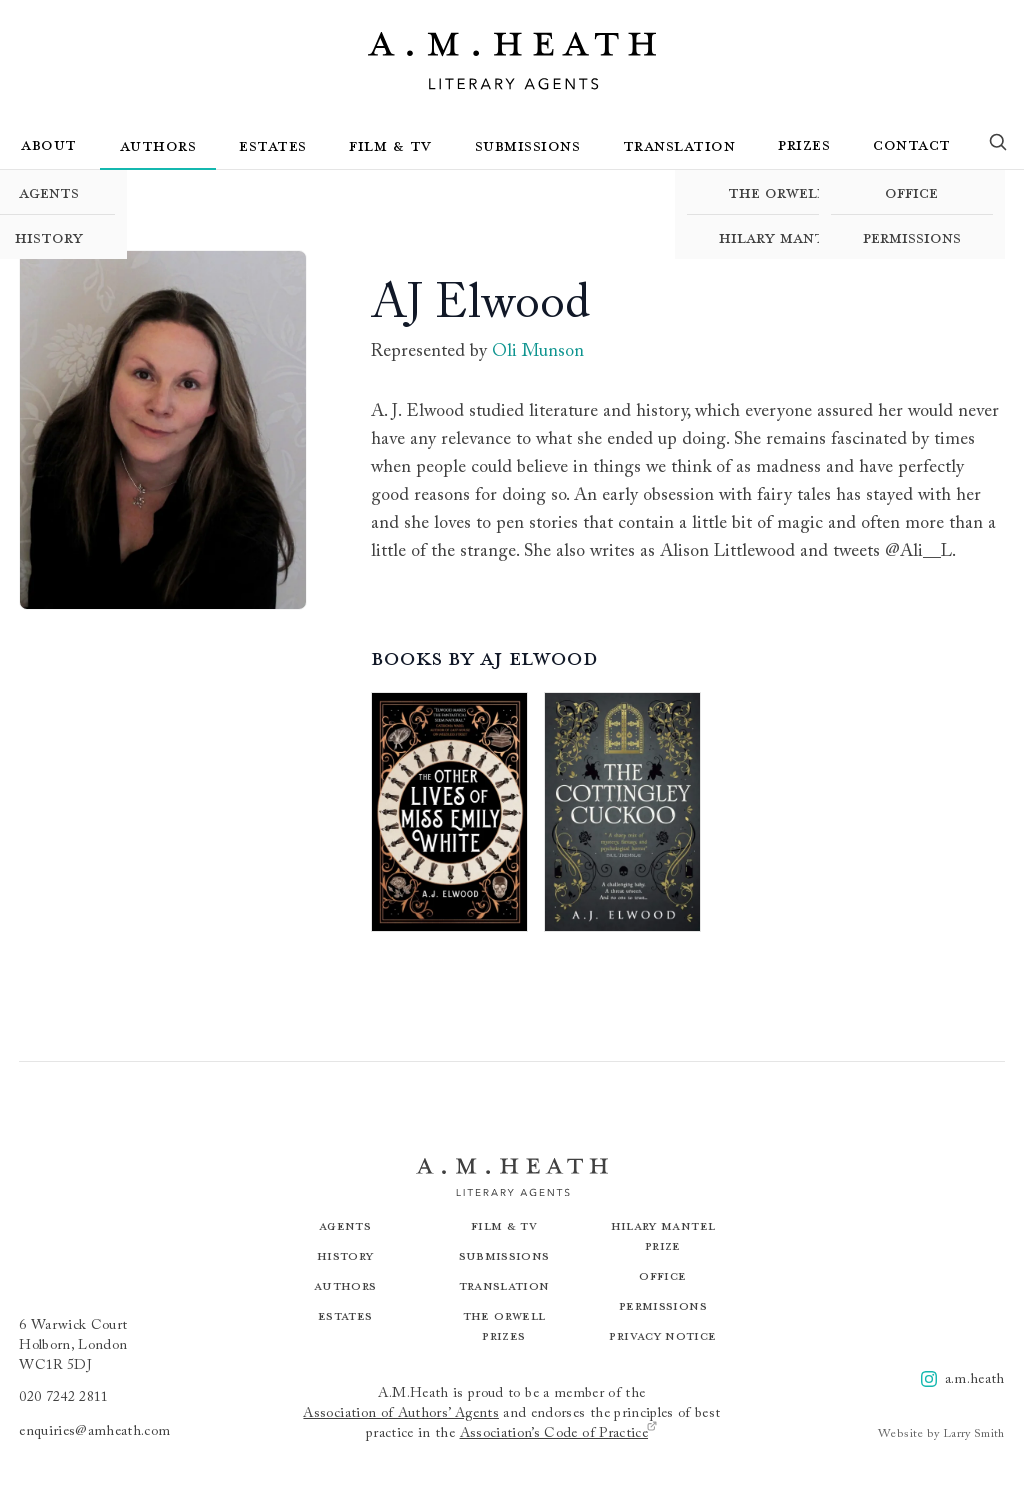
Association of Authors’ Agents (401, 1414)
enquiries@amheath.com (94, 1432)
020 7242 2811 (64, 1398)
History (345, 1255)
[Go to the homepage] (512, 61)
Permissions (912, 237)
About (49, 144)
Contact (912, 144)
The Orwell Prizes (804, 192)
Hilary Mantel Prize (804, 237)
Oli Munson (538, 352)
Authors (158, 145)
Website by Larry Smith (941, 1434)
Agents (345, 1225)
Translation (679, 145)
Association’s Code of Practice (559, 1432)
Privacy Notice (662, 1335)
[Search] (998, 146)
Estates (273, 145)
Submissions (528, 145)
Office (911, 192)
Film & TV (390, 145)
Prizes (804, 144)
